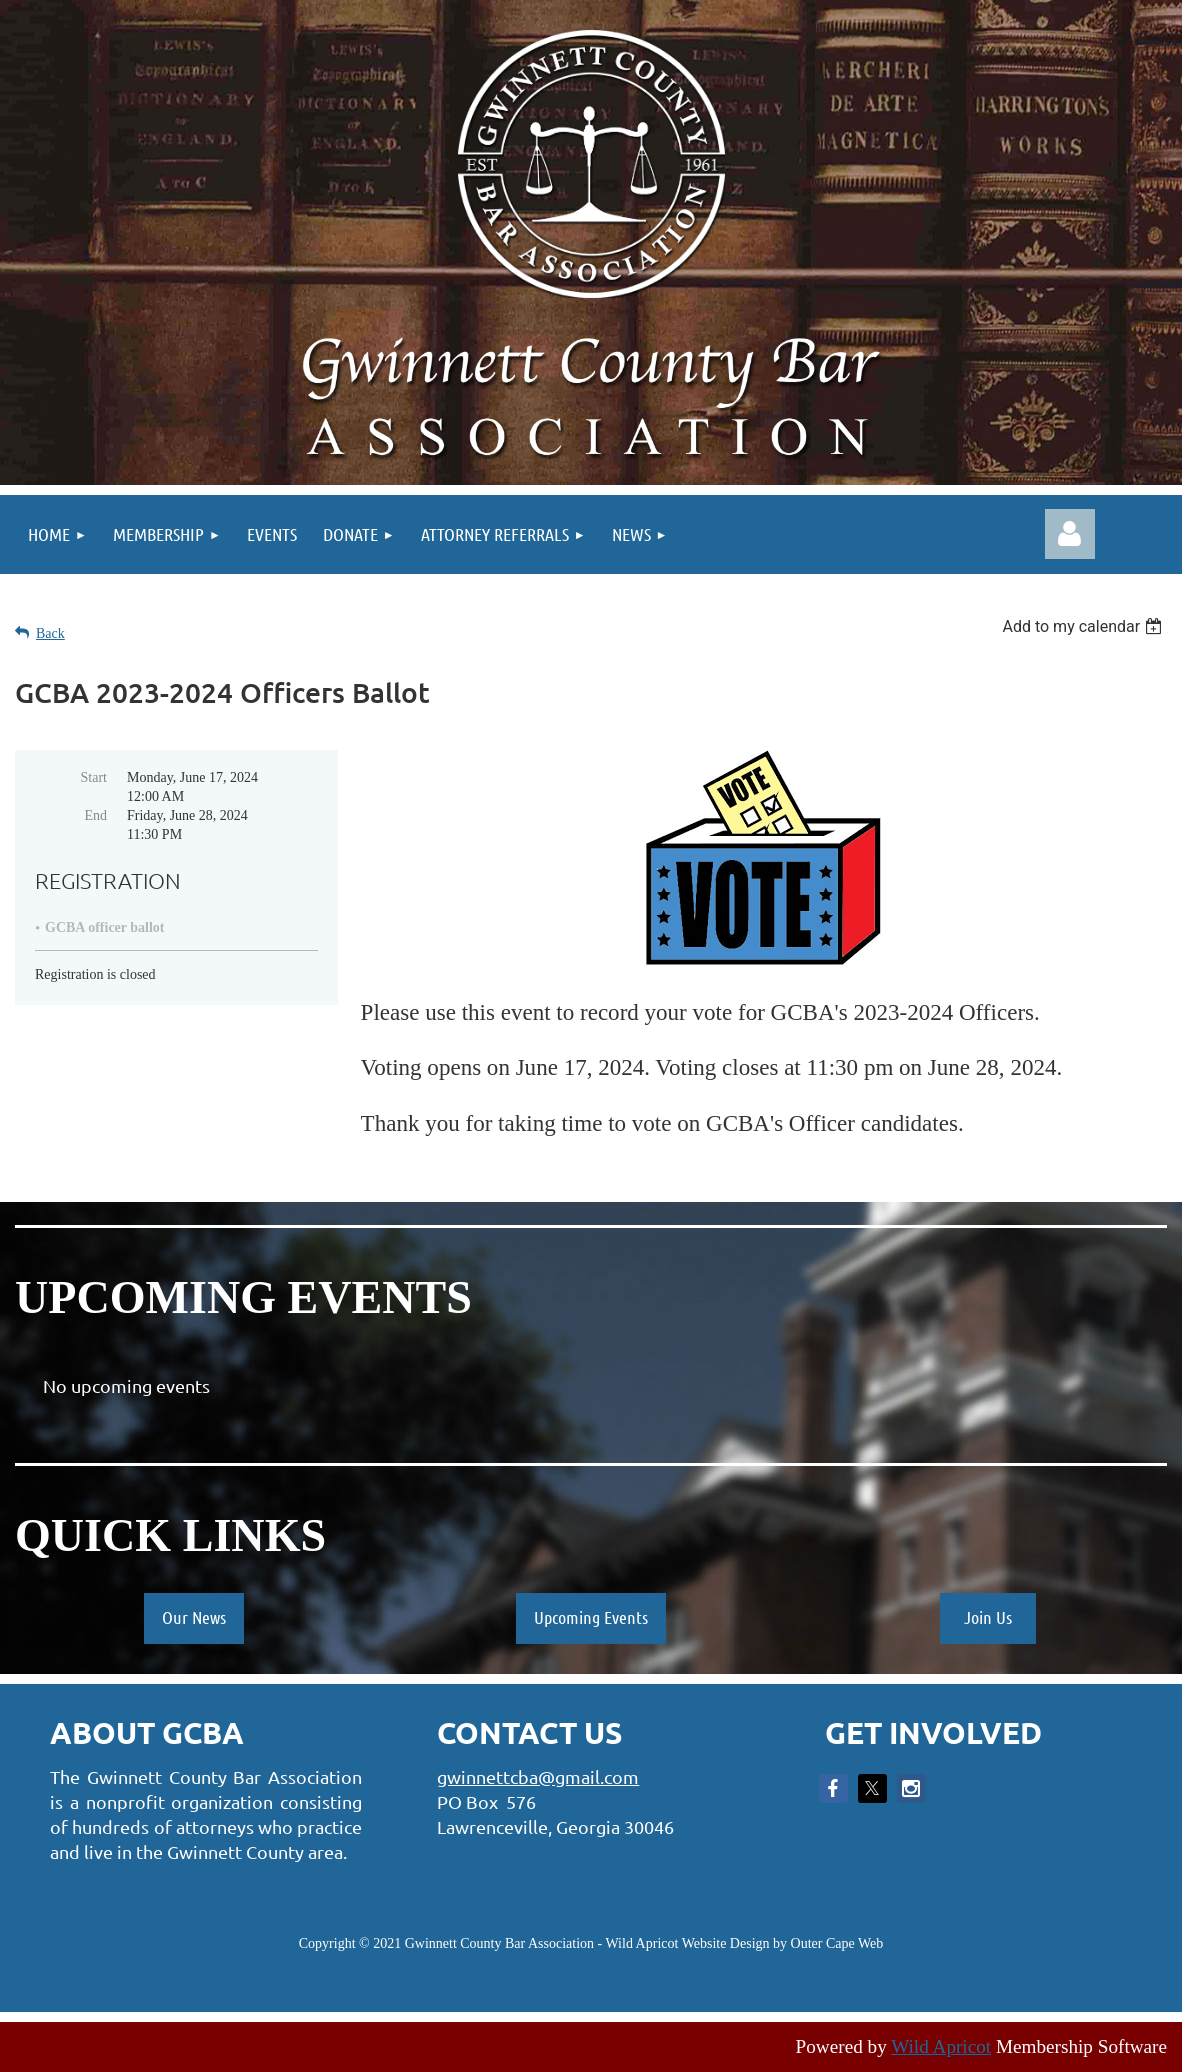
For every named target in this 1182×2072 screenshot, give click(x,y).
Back (50, 633)
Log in (1070, 534)
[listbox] (1084, 626)
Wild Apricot (941, 2046)
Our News (194, 1617)
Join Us (988, 1617)
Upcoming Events (591, 1617)
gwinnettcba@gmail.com (538, 1776)
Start (94, 777)
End (95, 815)
